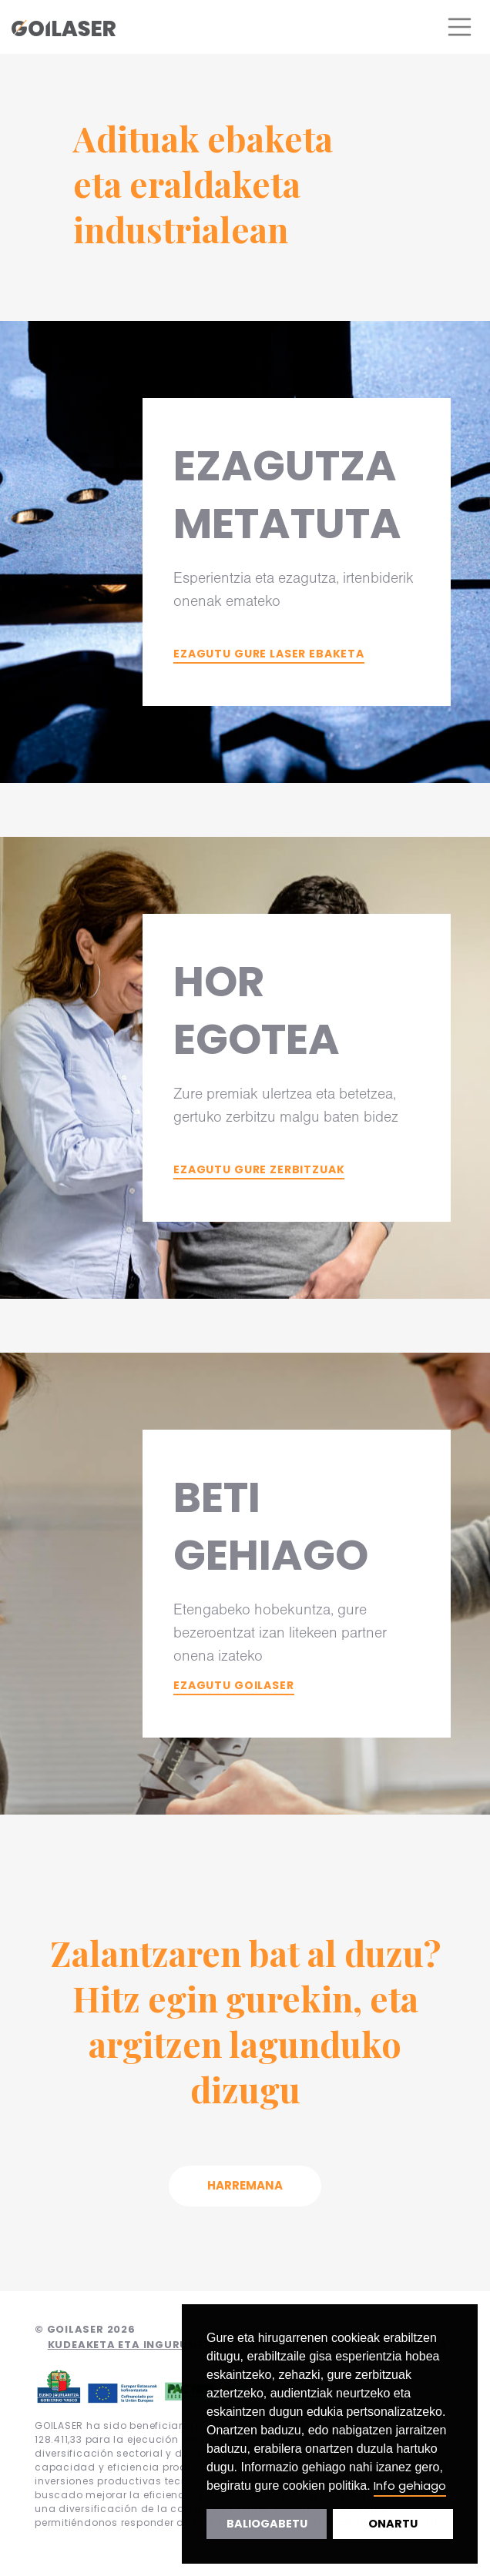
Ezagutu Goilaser (233, 1685)
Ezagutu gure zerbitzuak (258, 1169)
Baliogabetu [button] (267, 2523)
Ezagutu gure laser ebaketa (268, 653)
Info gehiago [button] (410, 2485)
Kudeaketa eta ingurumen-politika (160, 2344)
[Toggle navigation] (460, 27)
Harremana (245, 2185)
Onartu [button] (393, 2523)
